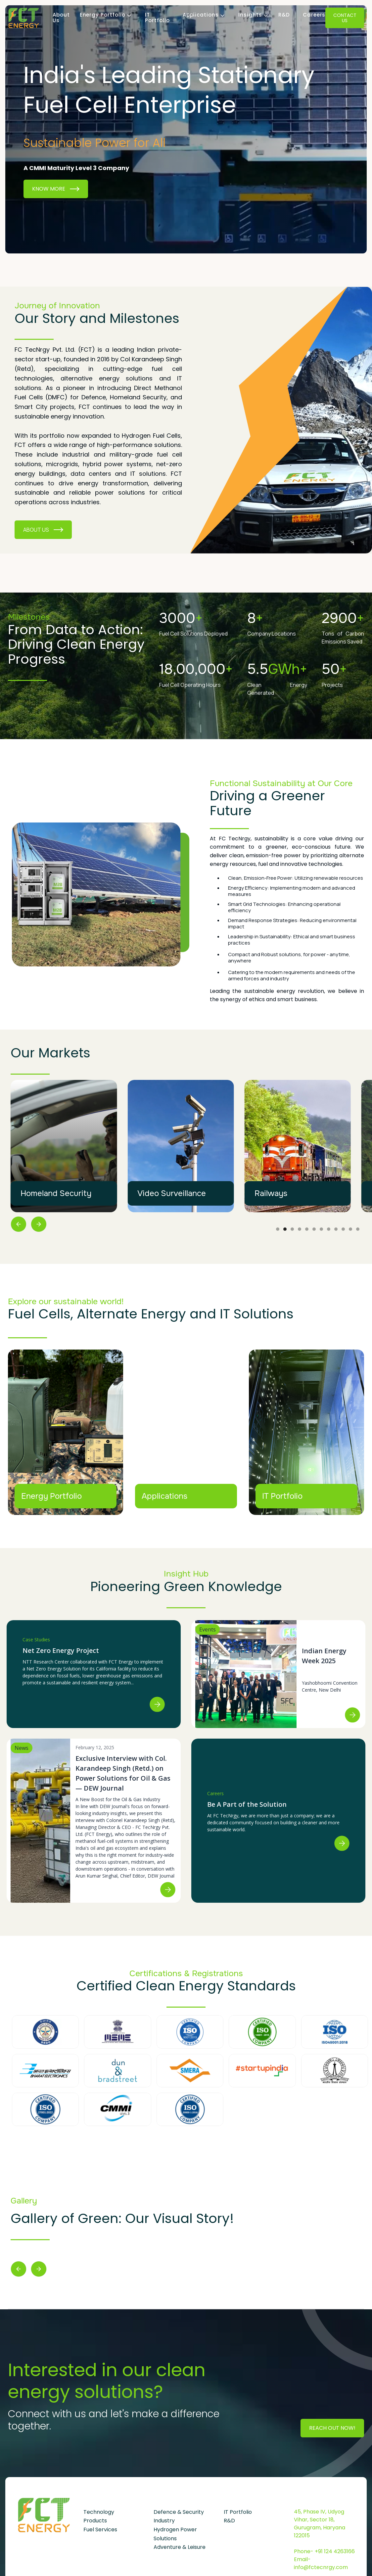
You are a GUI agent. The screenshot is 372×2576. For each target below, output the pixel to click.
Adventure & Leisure (180, 2547)
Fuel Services (100, 2529)
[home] (23, 18)
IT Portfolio (157, 17)
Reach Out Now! (332, 2428)
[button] (102, 15)
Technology (98, 2512)
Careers (314, 15)
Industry (164, 2520)
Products (95, 2520)
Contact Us (344, 18)
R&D (284, 15)
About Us (61, 17)
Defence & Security (179, 2512)
